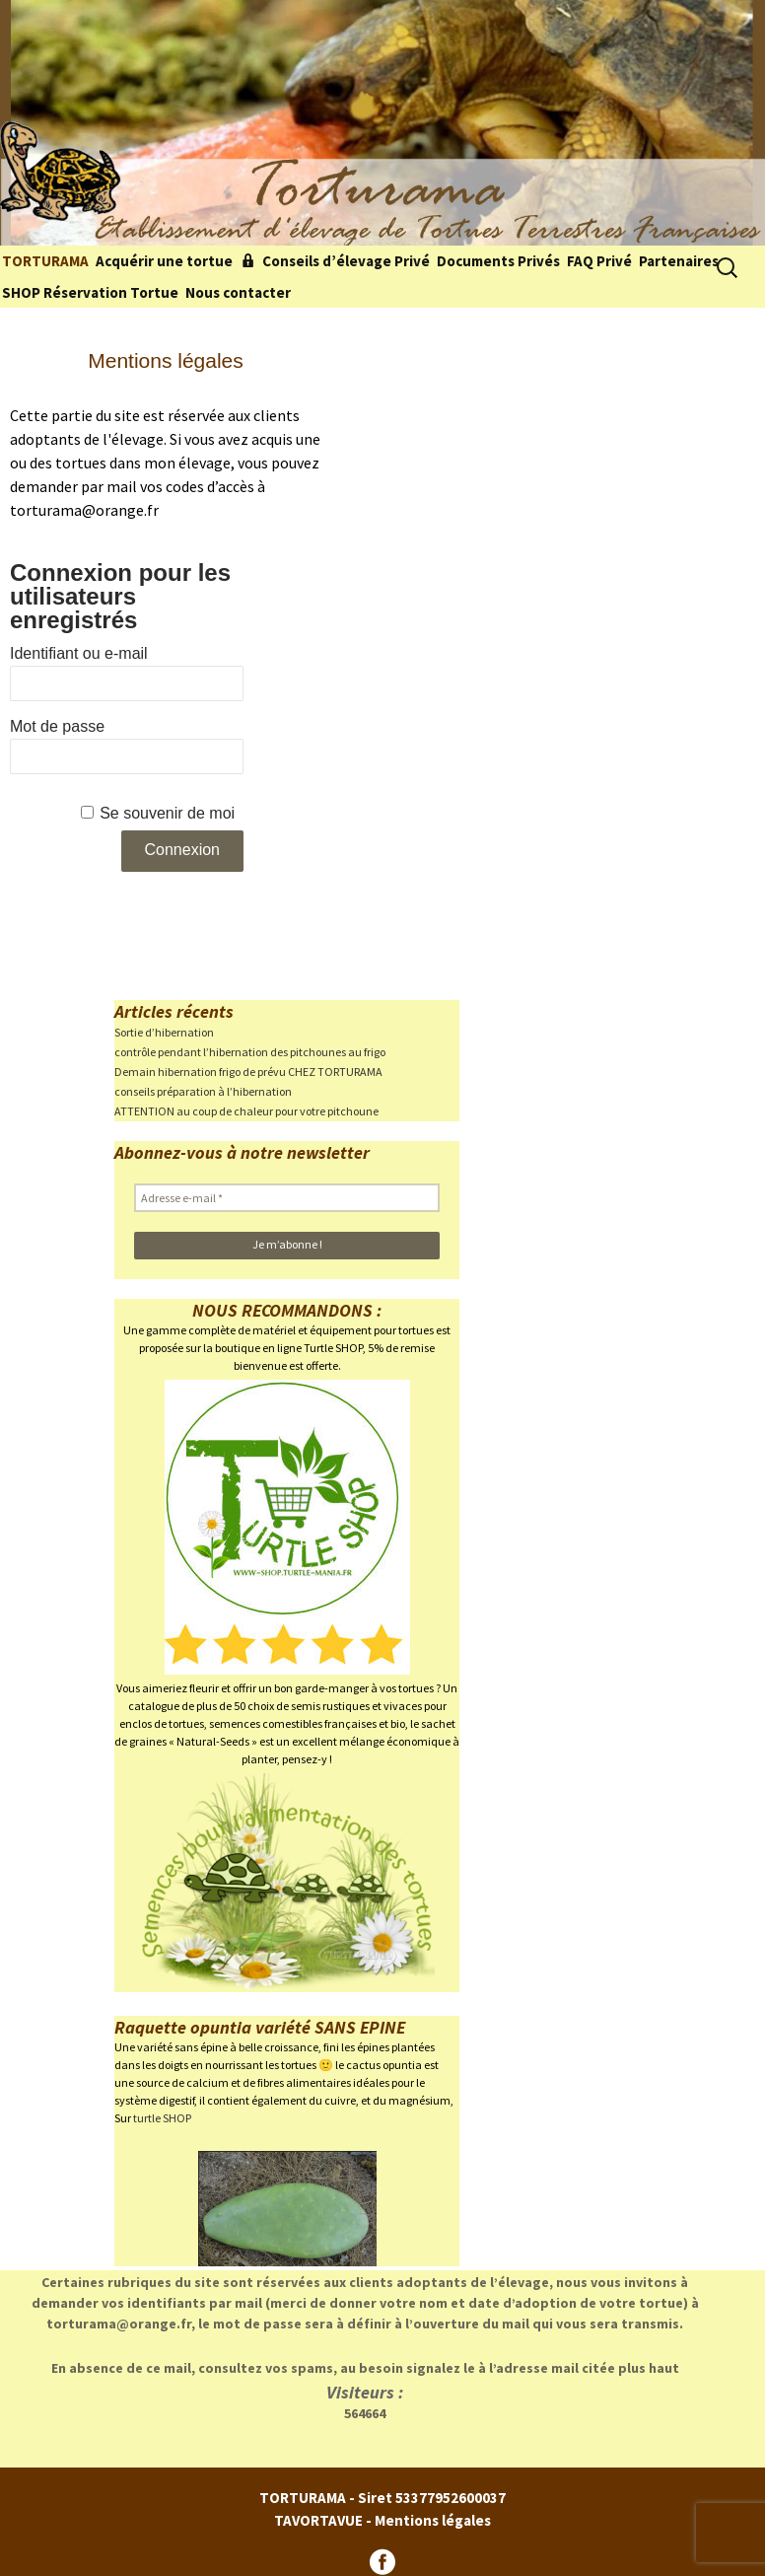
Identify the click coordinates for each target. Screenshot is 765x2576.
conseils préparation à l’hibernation (203, 1091)
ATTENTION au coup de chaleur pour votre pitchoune (246, 1111)
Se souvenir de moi (167, 813)
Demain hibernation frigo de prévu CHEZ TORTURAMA (248, 1071)
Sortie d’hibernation (164, 1032)
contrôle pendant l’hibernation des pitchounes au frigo (249, 1051)
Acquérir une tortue (164, 260)
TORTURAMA (45, 260)
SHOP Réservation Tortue (90, 292)
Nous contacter (238, 292)
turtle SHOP (162, 2118)
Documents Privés (498, 260)
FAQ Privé (599, 260)
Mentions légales (433, 2520)
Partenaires (679, 260)
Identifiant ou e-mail (79, 653)
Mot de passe (57, 726)
